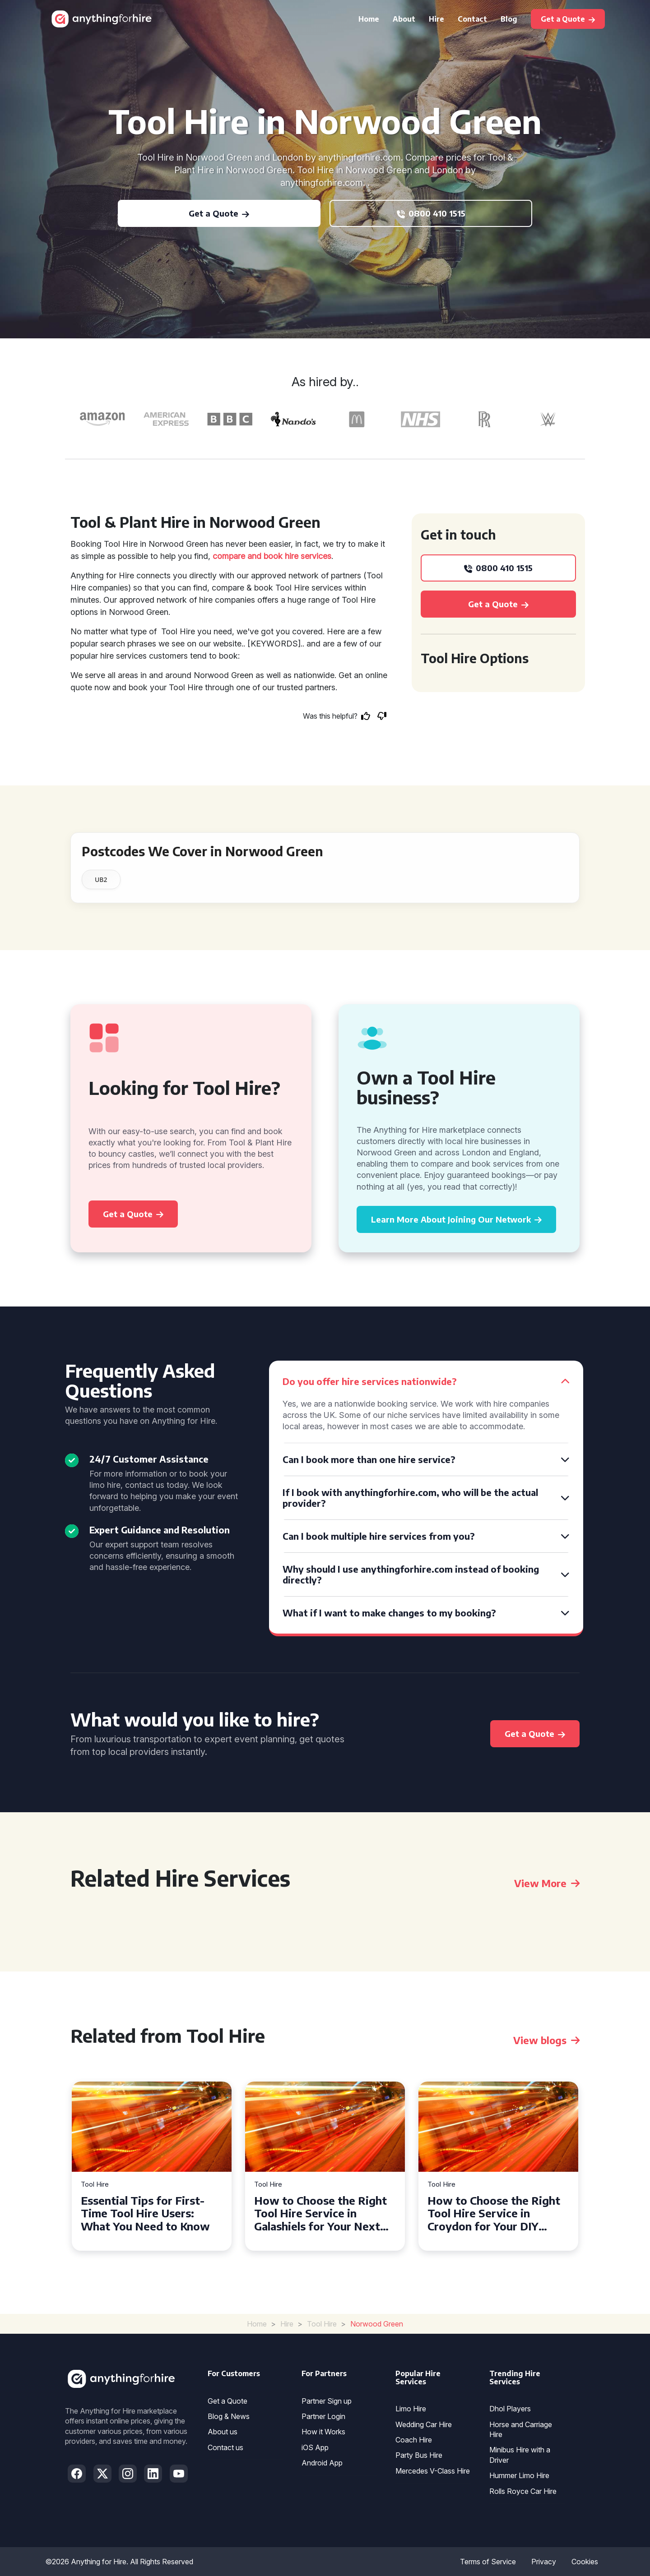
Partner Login (323, 2416)
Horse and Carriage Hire (520, 2429)
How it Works (323, 2431)
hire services (308, 556)
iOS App (315, 2447)
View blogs (546, 2040)
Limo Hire (410, 2408)
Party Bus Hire (418, 2455)
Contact (472, 18)
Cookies (584, 2561)
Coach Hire (413, 2439)
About (404, 18)
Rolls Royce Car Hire (523, 2491)
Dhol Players (510, 2408)
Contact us (225, 2447)
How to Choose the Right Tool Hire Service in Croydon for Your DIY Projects (493, 2213)
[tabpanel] (151, 2166)
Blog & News (229, 2416)
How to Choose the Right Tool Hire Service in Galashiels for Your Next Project (320, 2213)
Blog (509, 18)
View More (547, 1883)
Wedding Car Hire (423, 2424)
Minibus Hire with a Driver (519, 2454)
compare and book (248, 556)
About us (222, 2431)
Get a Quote (227, 2400)
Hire (436, 18)
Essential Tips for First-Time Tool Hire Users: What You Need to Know (145, 2213)
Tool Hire (95, 2184)
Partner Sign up (327, 2400)
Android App (322, 2462)
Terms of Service (488, 2561)
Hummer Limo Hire (519, 2475)
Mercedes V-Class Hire (432, 2470)
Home (368, 18)
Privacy (543, 2561)
